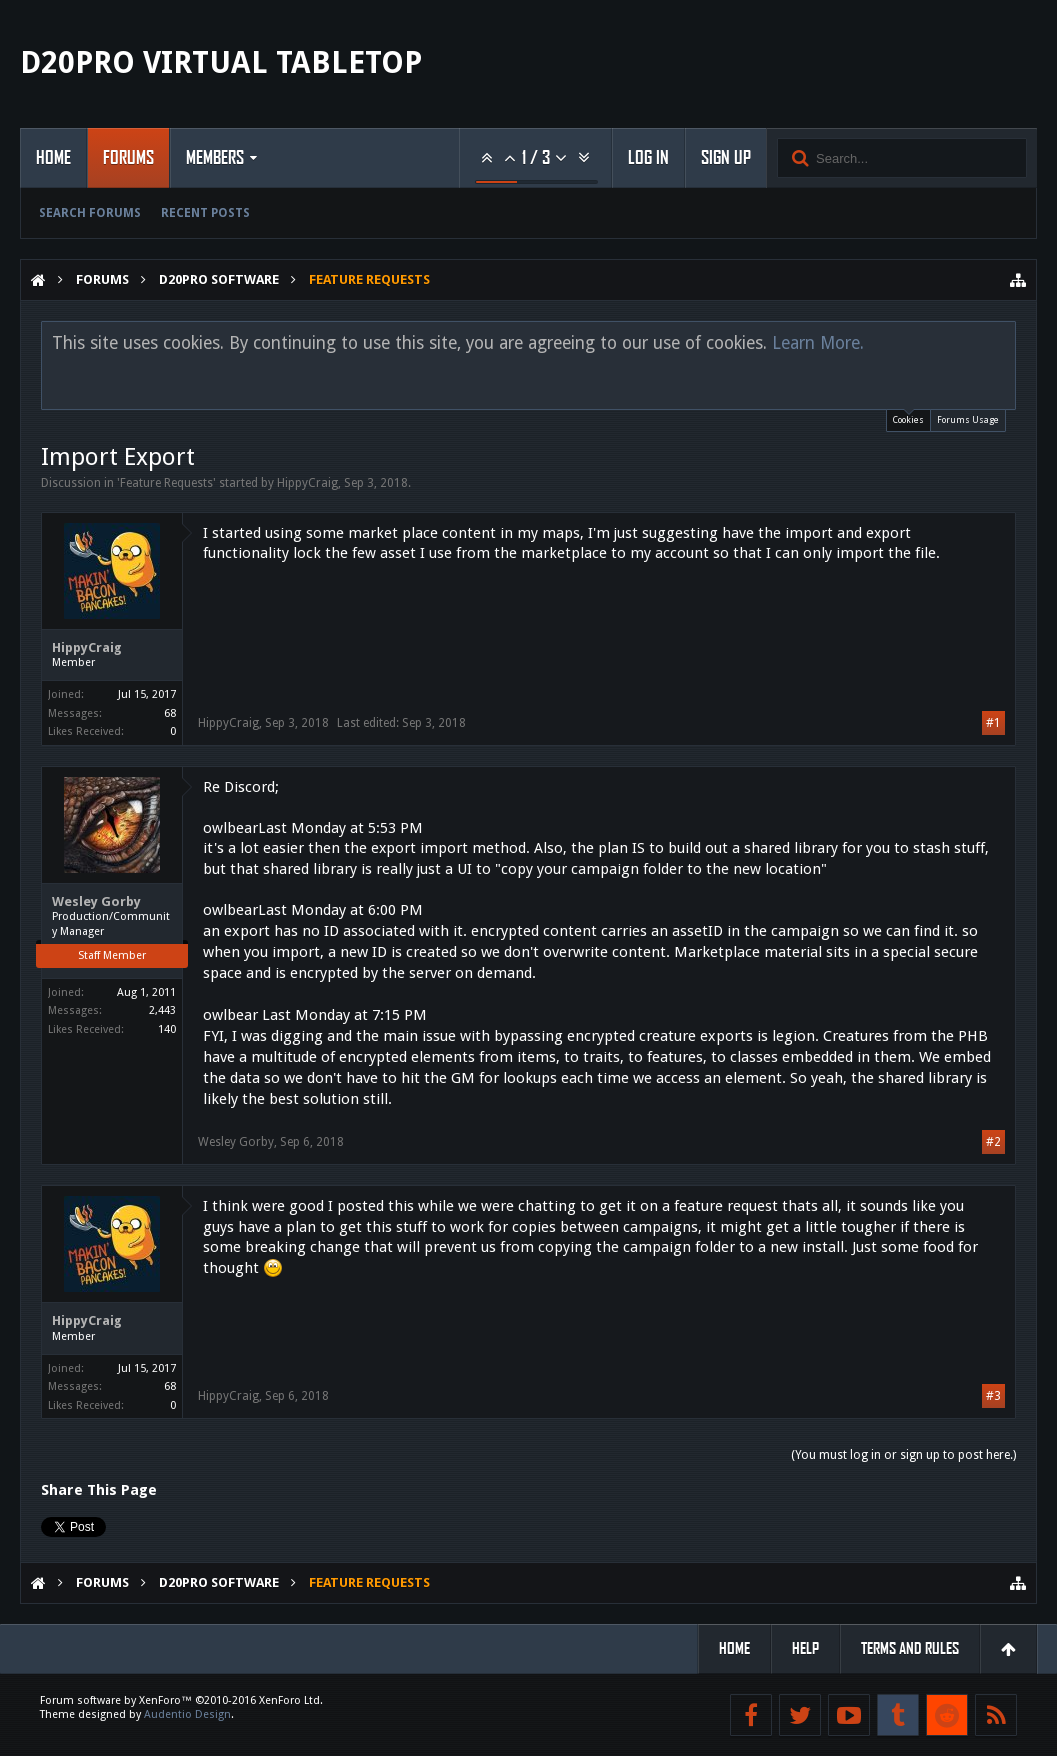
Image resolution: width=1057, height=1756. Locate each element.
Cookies (908, 417)
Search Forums (90, 213)
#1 (993, 723)
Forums (128, 158)
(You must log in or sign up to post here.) (903, 1455)
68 (170, 713)
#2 (993, 1142)
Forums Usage (968, 420)
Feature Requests (166, 483)
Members (215, 158)
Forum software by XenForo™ (181, 1700)
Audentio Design (187, 1714)
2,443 (162, 1010)
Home (53, 158)
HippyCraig (307, 483)
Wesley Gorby (96, 901)
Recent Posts (205, 213)
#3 (993, 1396)
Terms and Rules (910, 1648)
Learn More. (818, 343)
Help (805, 1648)
